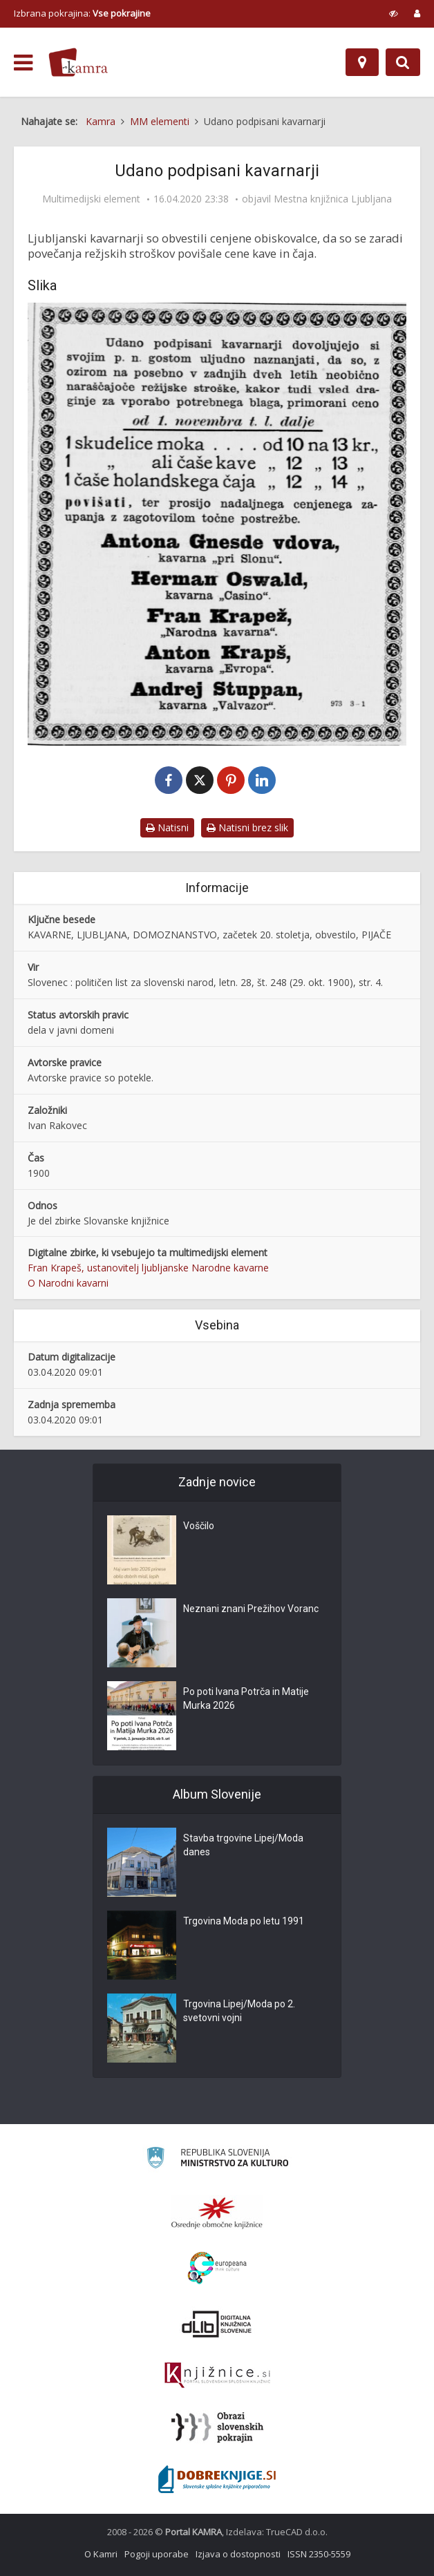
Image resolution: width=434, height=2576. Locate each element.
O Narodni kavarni (68, 1282)
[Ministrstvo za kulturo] (217, 2160)
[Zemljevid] (362, 62)
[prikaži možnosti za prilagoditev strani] (393, 13)
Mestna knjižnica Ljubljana (333, 199)
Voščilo (198, 1525)
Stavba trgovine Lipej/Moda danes (243, 1844)
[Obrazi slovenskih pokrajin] (217, 2427)
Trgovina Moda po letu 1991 (243, 1920)
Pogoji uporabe (156, 2554)
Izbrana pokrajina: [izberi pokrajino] (82, 13)
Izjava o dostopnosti (238, 2554)
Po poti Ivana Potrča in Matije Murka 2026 (246, 1698)
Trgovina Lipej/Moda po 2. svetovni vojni (239, 2010)
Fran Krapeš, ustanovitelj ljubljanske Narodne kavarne (148, 1267)
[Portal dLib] (217, 2324)
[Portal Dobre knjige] (217, 2479)
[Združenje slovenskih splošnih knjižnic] (217, 2375)
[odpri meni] (23, 63)
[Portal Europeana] (217, 2268)
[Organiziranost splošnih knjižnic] (217, 2212)
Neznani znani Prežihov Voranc (251, 1608)
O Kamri (100, 2554)
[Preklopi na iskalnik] (403, 62)
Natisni (167, 827)
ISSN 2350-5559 (318, 2554)
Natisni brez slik (247, 827)
